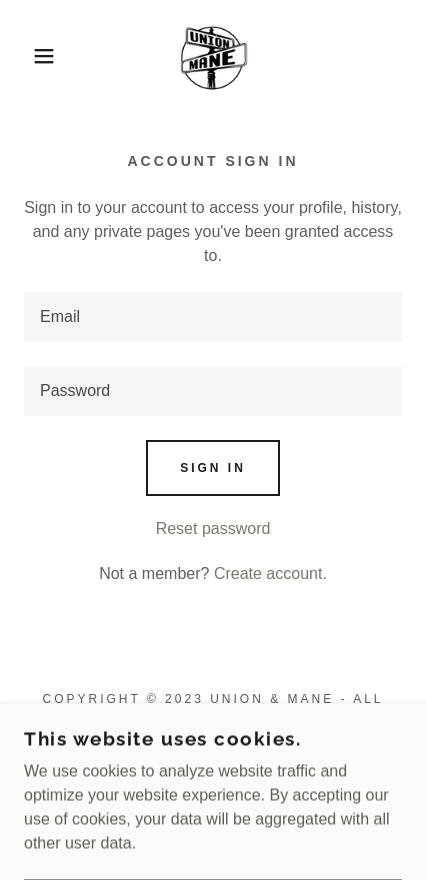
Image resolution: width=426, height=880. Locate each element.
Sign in (213, 468)
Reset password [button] (213, 528)
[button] (32, 56)
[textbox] (213, 317)
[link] (213, 56)
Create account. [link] (270, 573)
